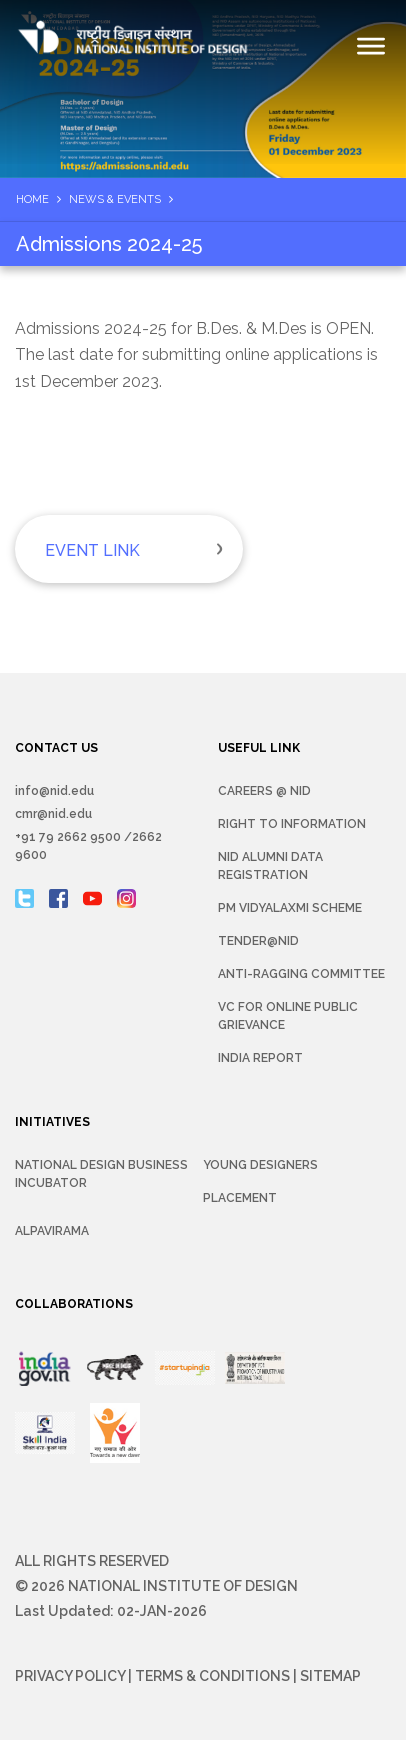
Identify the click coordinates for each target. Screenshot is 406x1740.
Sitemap (330, 1676)
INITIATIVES (52, 1122)
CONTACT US (56, 748)
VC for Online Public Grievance (288, 1016)
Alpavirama (52, 1231)
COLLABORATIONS (74, 1304)
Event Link (92, 550)
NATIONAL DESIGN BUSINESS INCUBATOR (101, 1174)
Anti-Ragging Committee (301, 974)
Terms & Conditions (212, 1676)
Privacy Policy (70, 1676)
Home (32, 199)
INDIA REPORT (260, 1058)
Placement (240, 1198)
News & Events (115, 199)
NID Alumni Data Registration (270, 866)
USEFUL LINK (259, 748)
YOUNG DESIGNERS (260, 1165)
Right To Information (292, 824)
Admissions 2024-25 (109, 244)
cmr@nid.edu (53, 814)
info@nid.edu (54, 791)
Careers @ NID (264, 791)
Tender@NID (258, 941)
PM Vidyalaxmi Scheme (290, 908)
